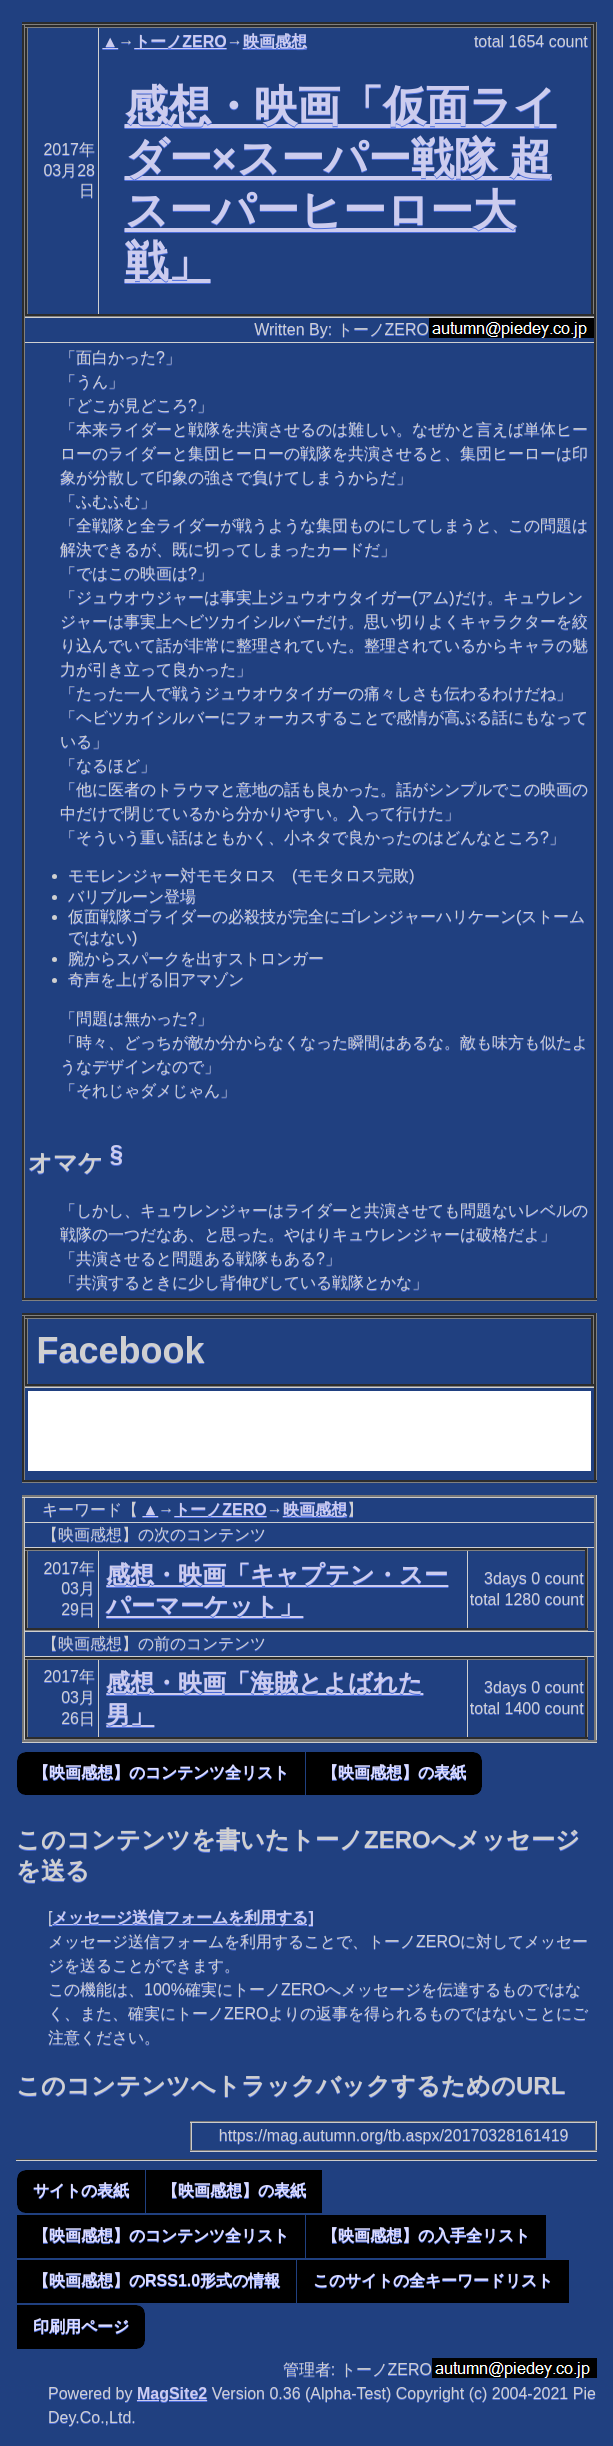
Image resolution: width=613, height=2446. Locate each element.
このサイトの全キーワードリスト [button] (433, 2280)
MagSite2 (172, 2393)
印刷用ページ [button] (81, 2326)
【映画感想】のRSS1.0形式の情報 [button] (156, 2280)
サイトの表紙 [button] (81, 2190)
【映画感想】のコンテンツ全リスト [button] (161, 1772)
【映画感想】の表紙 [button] (394, 1772)
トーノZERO (180, 41)
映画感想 (275, 41)
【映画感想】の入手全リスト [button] (426, 2235)
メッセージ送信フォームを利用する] (182, 1917)
